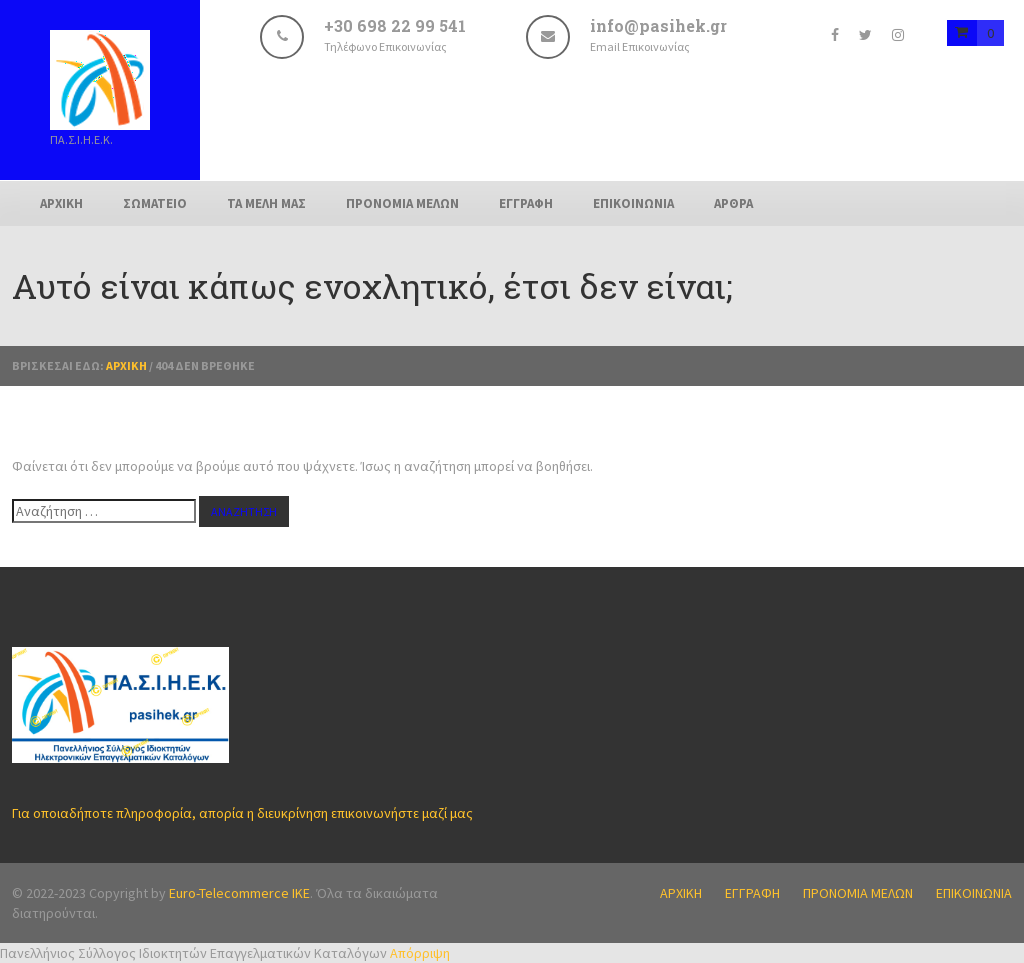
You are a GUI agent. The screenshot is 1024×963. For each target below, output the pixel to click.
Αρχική (126, 365)
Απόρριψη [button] (420, 953)
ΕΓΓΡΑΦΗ (526, 203)
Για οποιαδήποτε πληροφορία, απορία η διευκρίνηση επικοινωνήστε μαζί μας (242, 813)
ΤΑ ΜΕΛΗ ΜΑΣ (266, 203)
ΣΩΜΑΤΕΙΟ (155, 203)
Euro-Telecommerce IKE (239, 893)
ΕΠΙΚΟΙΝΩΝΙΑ (633, 203)
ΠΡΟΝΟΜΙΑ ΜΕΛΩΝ (402, 203)
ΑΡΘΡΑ (733, 203)
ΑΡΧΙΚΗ (61, 203)
